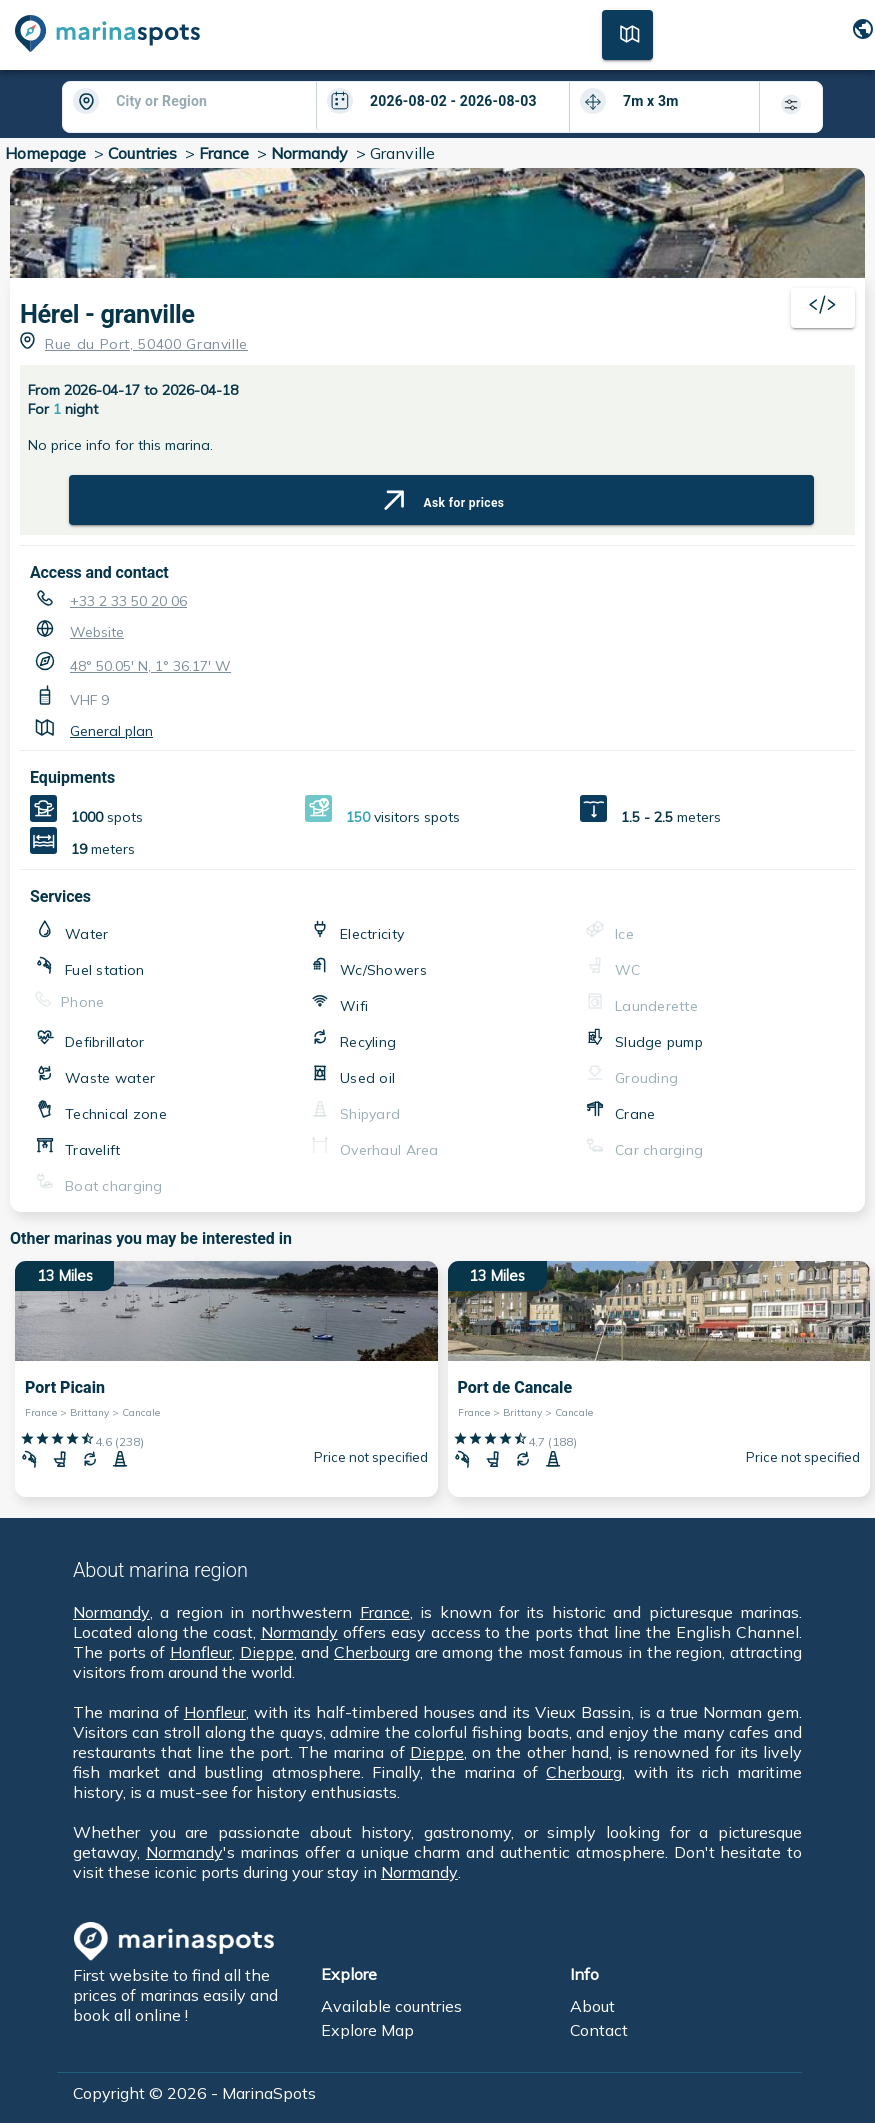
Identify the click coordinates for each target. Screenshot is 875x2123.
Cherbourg (372, 1652)
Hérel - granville (107, 314)
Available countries (391, 2006)
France (224, 153)
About (592, 2006)
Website (97, 632)
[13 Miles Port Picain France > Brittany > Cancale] (226, 1379)
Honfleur (201, 1652)
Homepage (45, 153)
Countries (142, 153)
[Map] (627, 33)
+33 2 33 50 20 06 (128, 601)
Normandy (309, 153)
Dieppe (267, 1652)
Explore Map (367, 2030)
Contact (599, 2030)
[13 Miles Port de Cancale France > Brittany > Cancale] (659, 1379)
